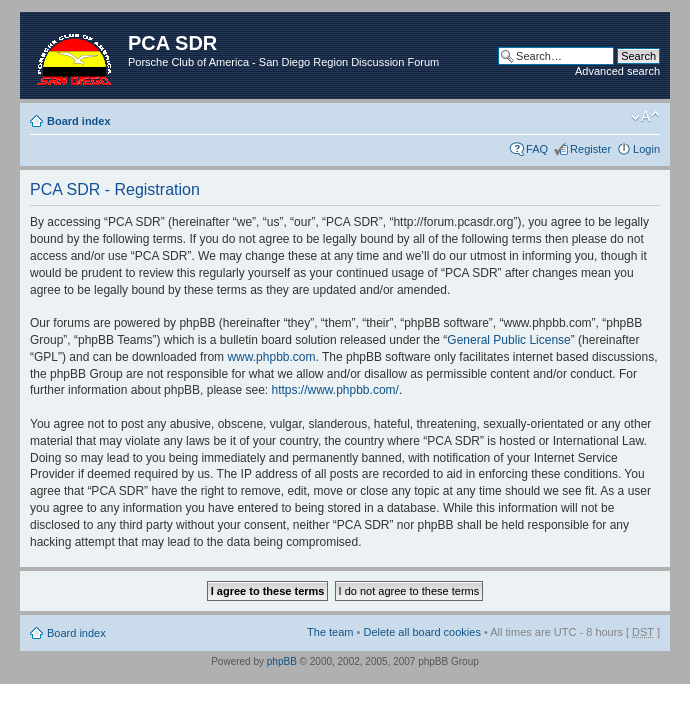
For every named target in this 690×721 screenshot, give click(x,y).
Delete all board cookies (421, 632)
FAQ (537, 149)
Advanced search (617, 71)
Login (646, 149)
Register (590, 149)
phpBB (282, 661)
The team (330, 632)
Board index (79, 121)
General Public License (508, 340)
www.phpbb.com (271, 357)
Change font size (645, 117)
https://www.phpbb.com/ (334, 390)
